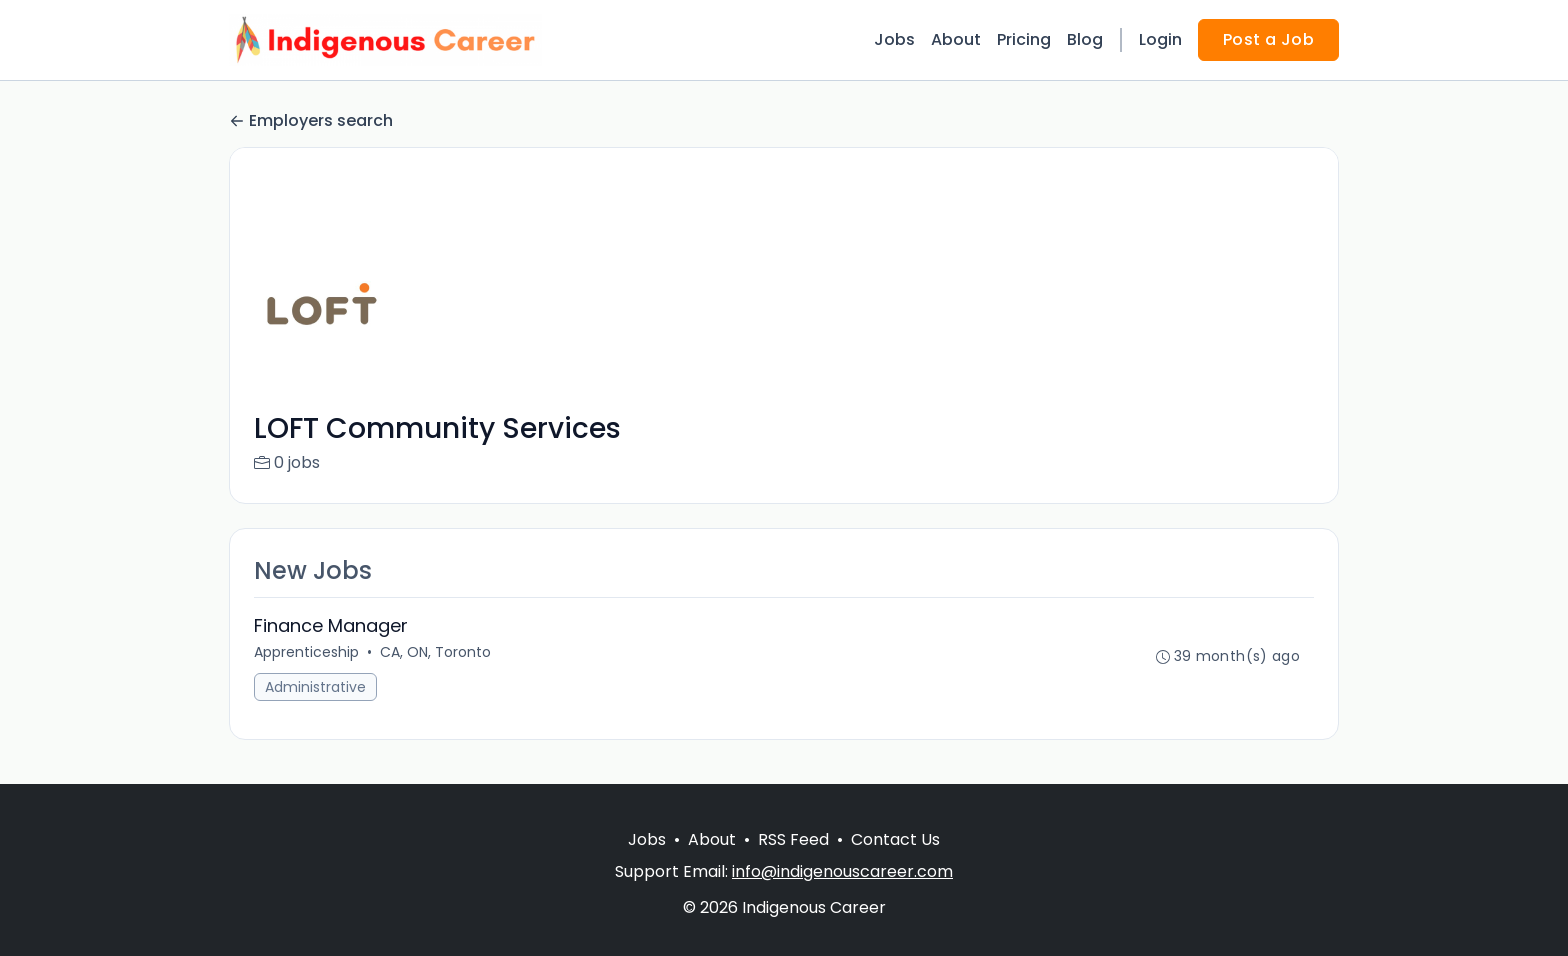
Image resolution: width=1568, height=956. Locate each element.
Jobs (894, 39)
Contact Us (895, 839)
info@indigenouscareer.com (842, 871)
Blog (1085, 39)
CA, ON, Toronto (435, 652)
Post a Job (1268, 39)
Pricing (1024, 39)
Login (1160, 39)
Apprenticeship (306, 652)
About (956, 39)
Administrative (315, 687)
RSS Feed (793, 839)
